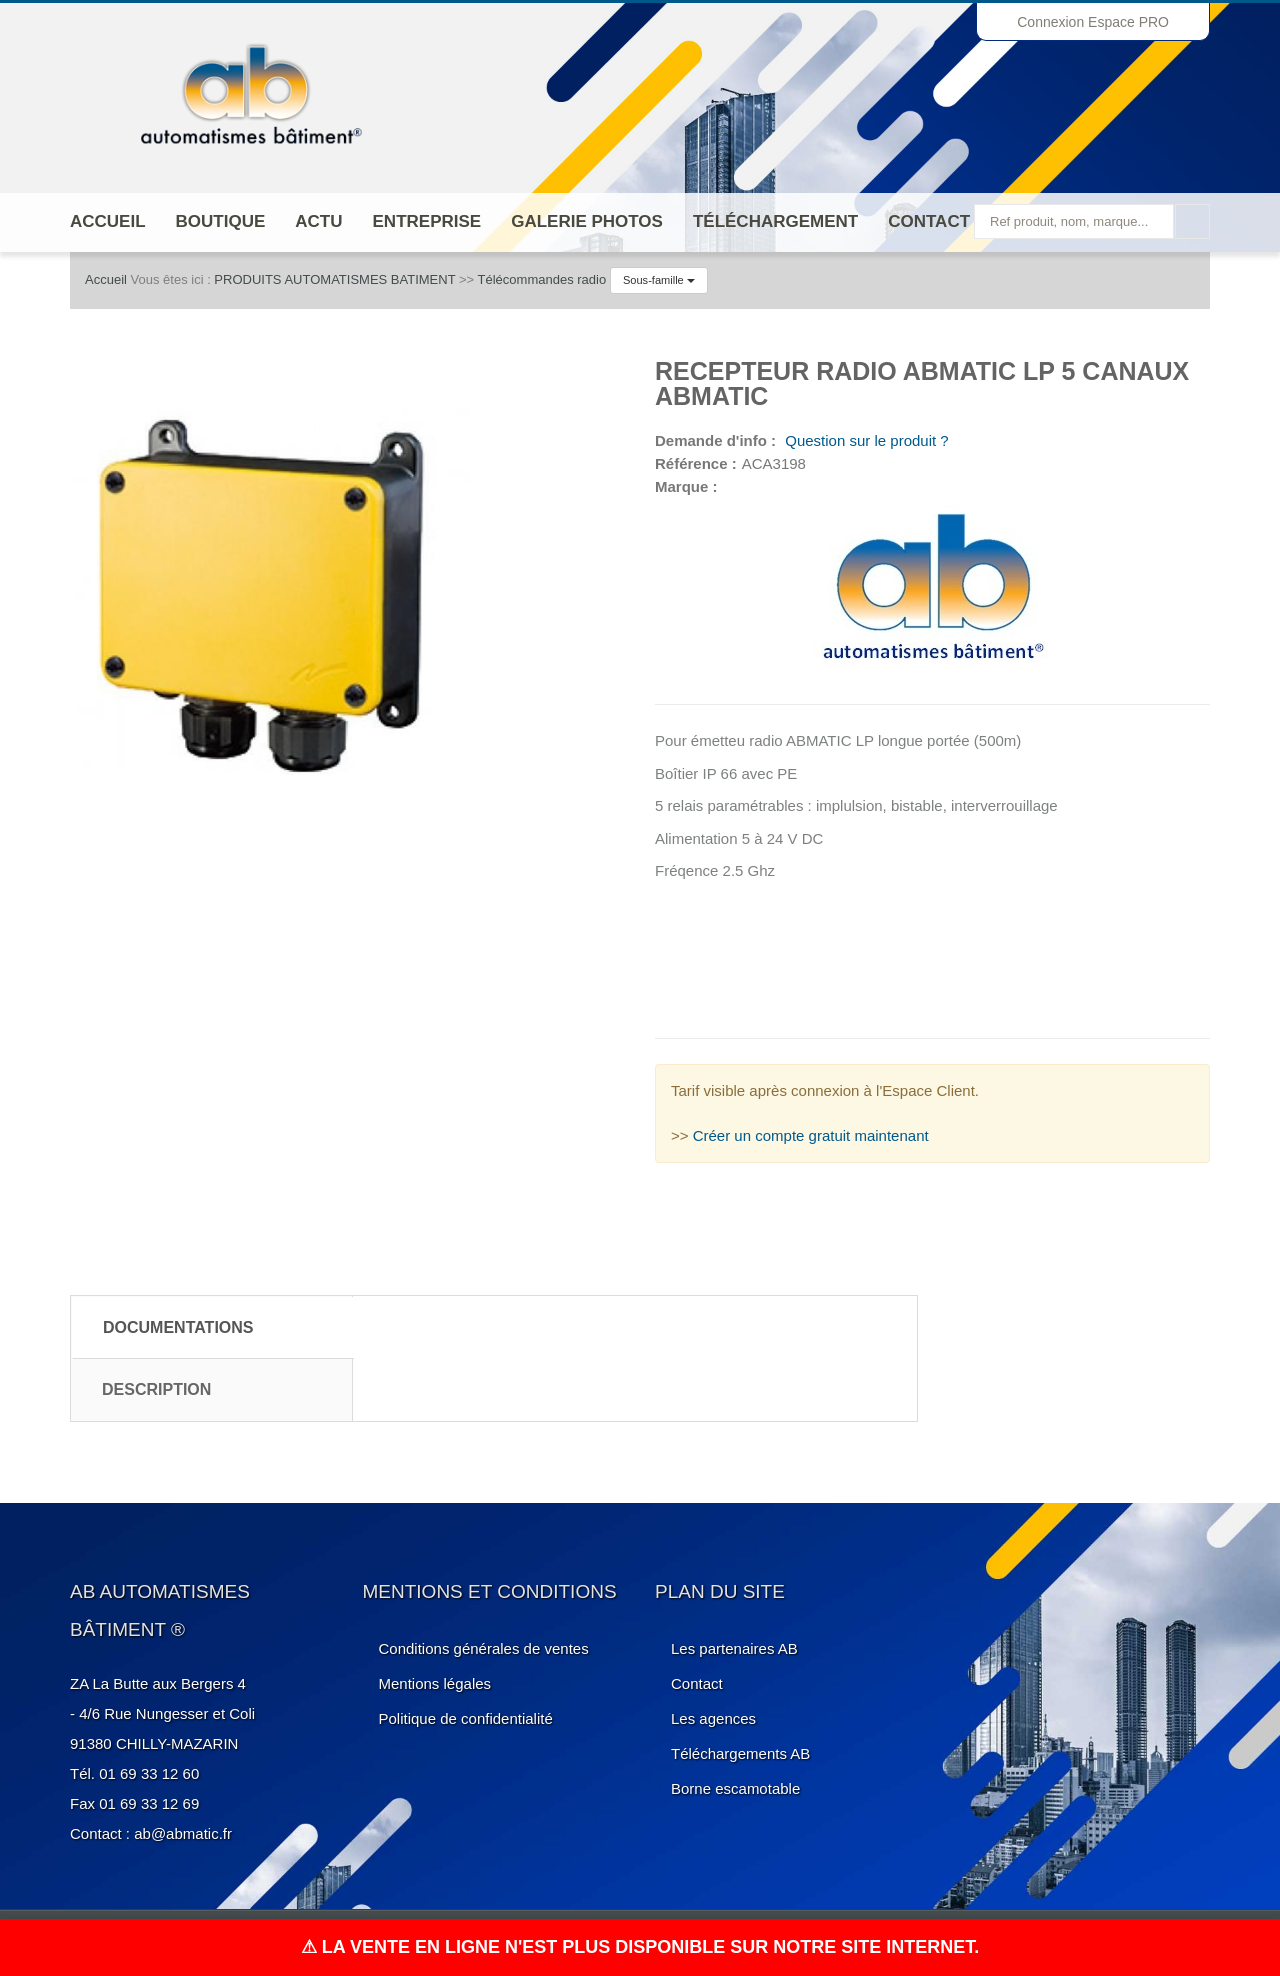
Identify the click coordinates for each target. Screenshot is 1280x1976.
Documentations (178, 1327)
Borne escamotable (735, 1788)
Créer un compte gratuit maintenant (811, 1135)
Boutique (221, 221)
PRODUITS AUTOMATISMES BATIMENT (334, 279)
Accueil (108, 221)
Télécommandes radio (542, 279)
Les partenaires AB (734, 1648)
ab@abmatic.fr (183, 1833)
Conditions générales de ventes (484, 1648)
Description (156, 1389)
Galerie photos (587, 221)
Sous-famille (659, 280)
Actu (318, 221)
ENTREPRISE (427, 221)
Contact (929, 221)
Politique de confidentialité (466, 1718)
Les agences (713, 1718)
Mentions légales (435, 1683)
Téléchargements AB (740, 1753)
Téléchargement (775, 221)
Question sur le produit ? (865, 440)
